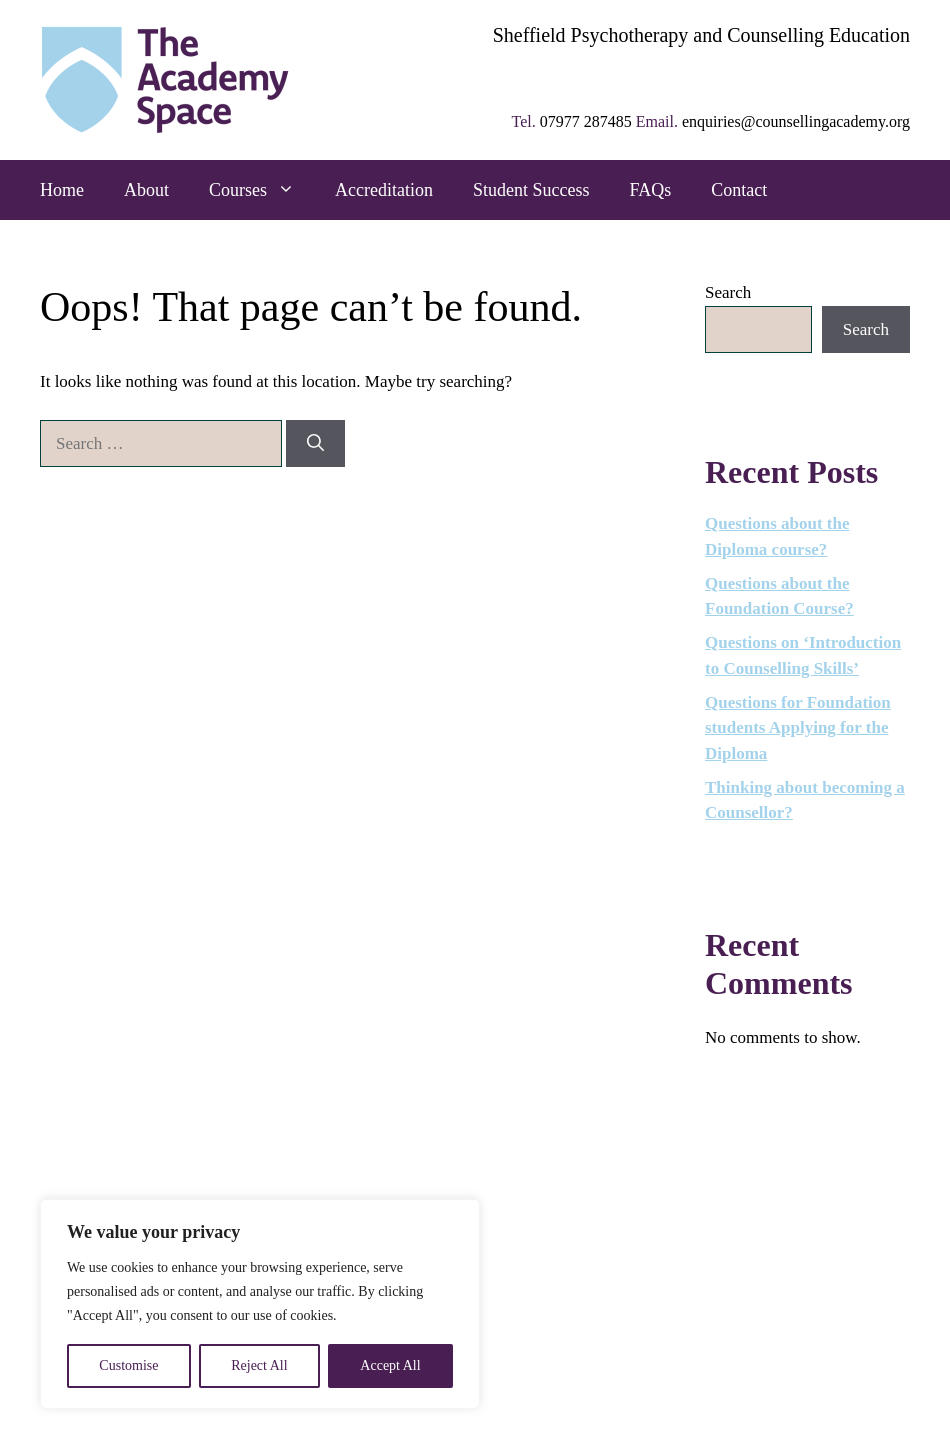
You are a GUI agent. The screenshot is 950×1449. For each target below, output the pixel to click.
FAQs (650, 190)
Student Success (531, 190)
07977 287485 (586, 121)
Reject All (259, 1365)
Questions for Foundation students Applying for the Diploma (798, 728)
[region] (260, 1304)
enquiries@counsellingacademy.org (796, 121)
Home (62, 190)
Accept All (390, 1365)
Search (728, 292)
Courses (262, 190)
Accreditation (384, 190)
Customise (128, 1365)
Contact (739, 190)
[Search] (315, 444)
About (146, 190)
